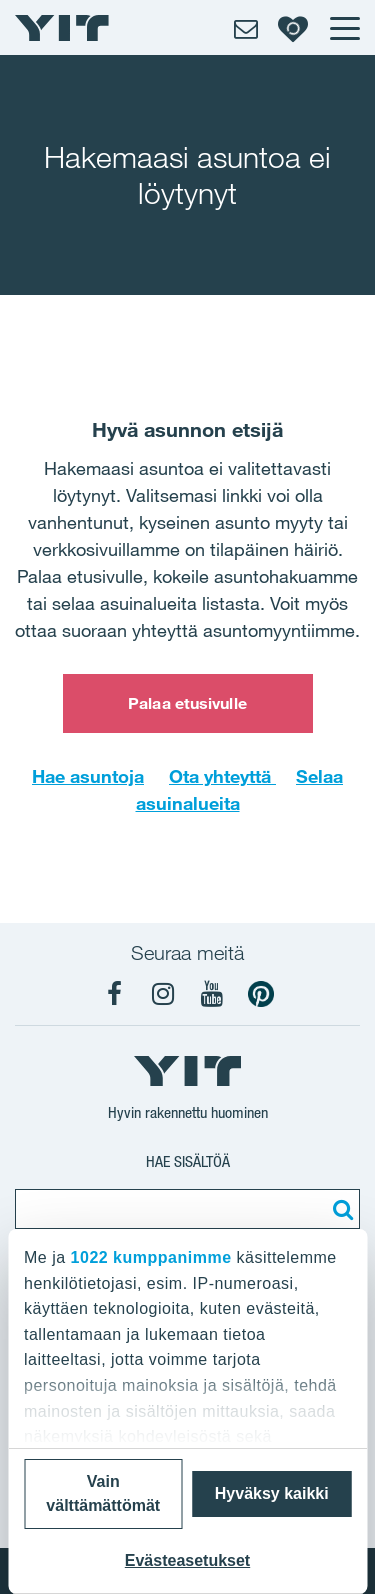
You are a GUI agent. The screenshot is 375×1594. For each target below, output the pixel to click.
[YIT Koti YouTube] (212, 994)
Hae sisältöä (188, 1161)
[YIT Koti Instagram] (163, 994)
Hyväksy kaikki (272, 1493)
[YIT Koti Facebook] (114, 994)
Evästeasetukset (187, 1560)
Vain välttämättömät (103, 1493)
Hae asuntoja (88, 776)
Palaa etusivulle (187, 703)
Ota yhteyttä (222, 776)
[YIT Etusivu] (62, 28)
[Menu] (344, 28)
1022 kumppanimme (151, 1257)
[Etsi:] (340, 1209)
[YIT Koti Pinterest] (261, 994)
